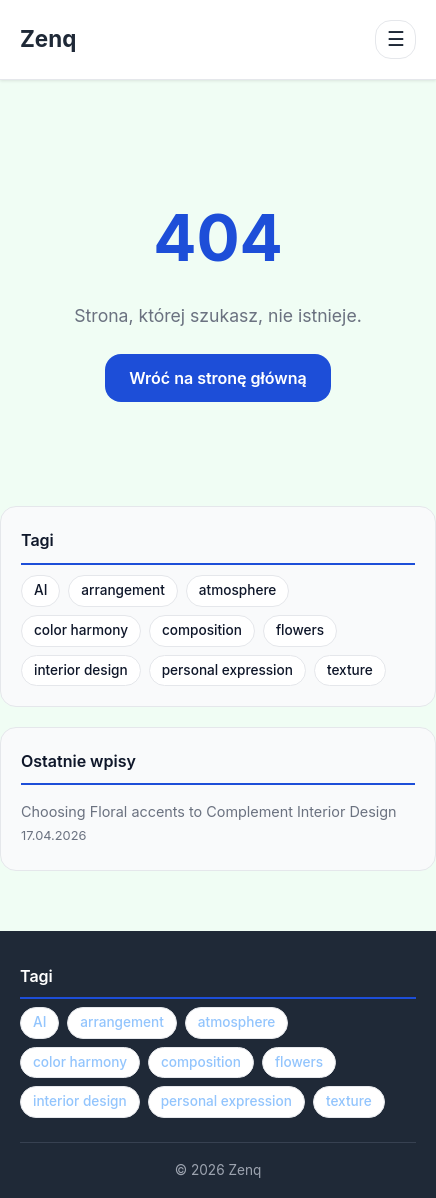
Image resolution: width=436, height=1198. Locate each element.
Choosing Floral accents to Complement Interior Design (209, 811)
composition (202, 630)
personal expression (227, 670)
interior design (81, 670)
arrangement (123, 590)
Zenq (48, 39)
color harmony (81, 630)
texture (350, 670)
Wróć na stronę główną (217, 378)
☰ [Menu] (396, 39)
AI (40, 590)
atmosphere (238, 590)
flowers (300, 630)
